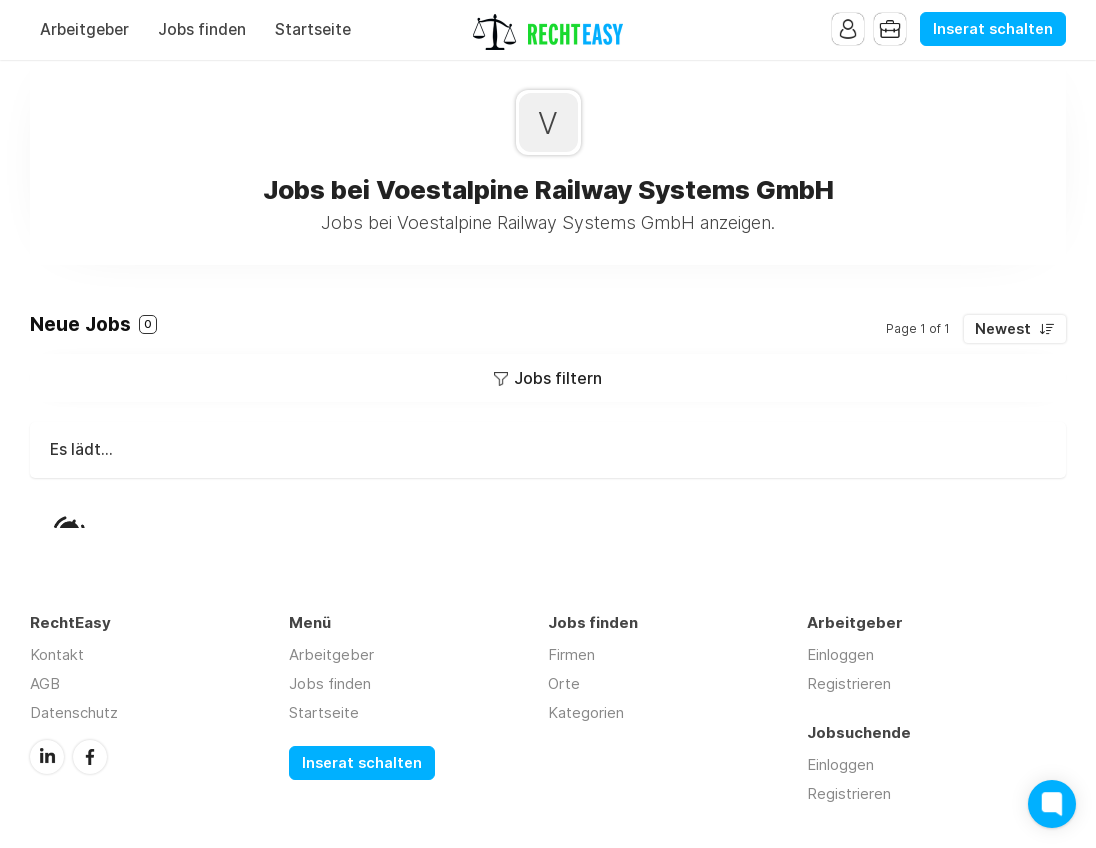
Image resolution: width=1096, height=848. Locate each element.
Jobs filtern (558, 378)
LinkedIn (47, 757)
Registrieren (849, 683)
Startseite (313, 29)
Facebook (90, 757)
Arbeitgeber (84, 29)
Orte (564, 683)
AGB (45, 683)
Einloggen (840, 654)
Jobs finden (202, 29)
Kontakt (57, 654)
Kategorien (586, 712)
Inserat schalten (993, 29)
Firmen (571, 654)
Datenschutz (74, 712)
